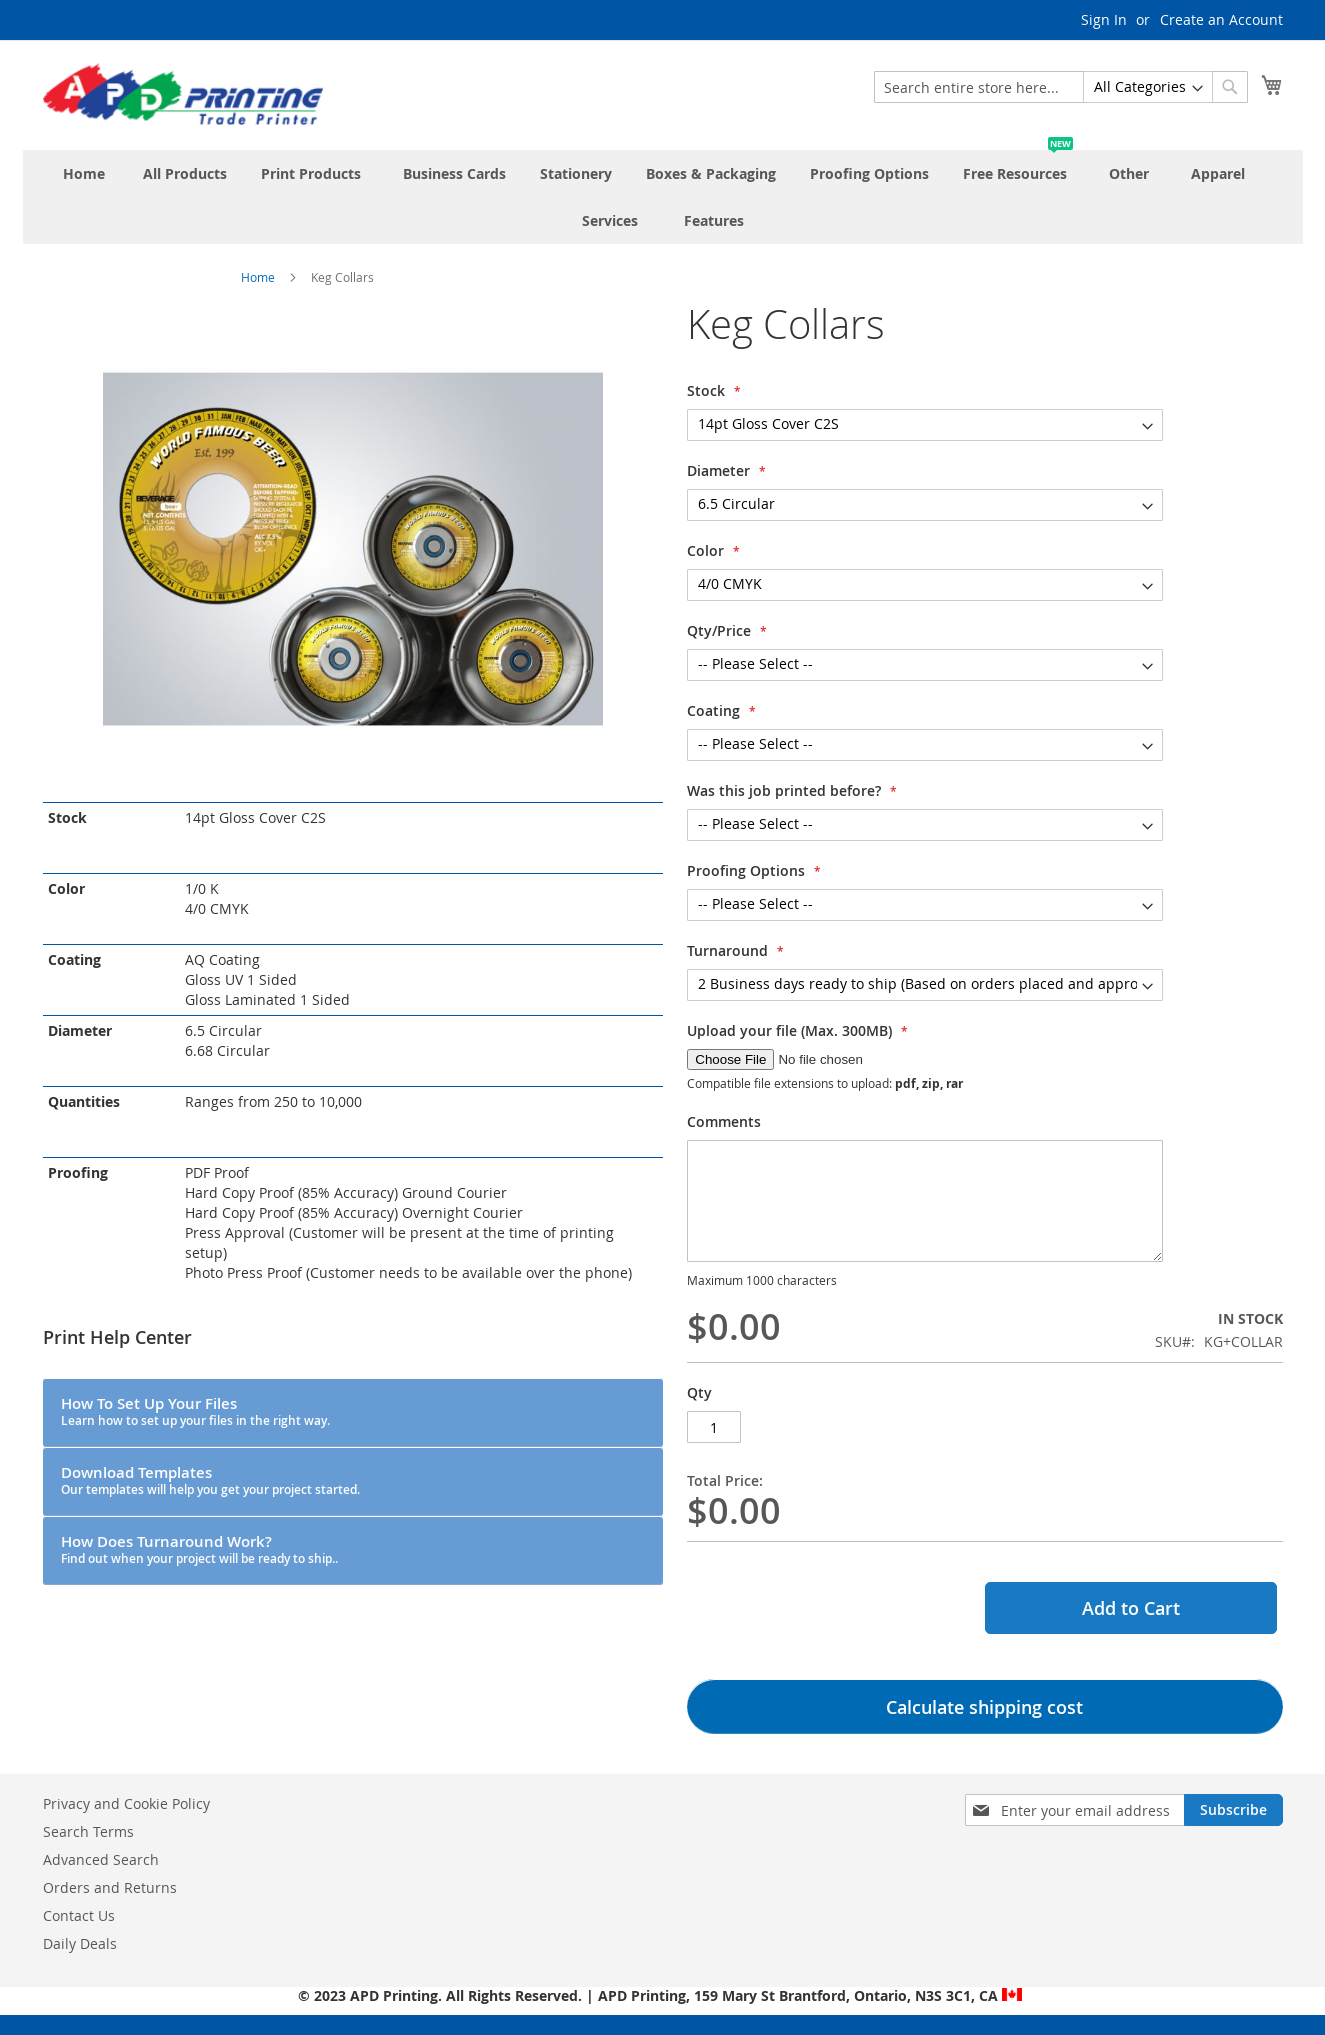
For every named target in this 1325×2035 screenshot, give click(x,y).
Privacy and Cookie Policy (126, 1803)
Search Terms (88, 1831)
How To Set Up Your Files (195, 1411)
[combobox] (1061, 87)
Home (258, 277)
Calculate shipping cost (984, 1707)
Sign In (1104, 19)
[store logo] (183, 94)
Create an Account (1221, 19)
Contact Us (79, 1915)
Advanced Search (101, 1859)
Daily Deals (80, 1943)
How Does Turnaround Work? (199, 1549)
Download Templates (210, 1480)
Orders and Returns (110, 1887)
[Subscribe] (1233, 1810)
